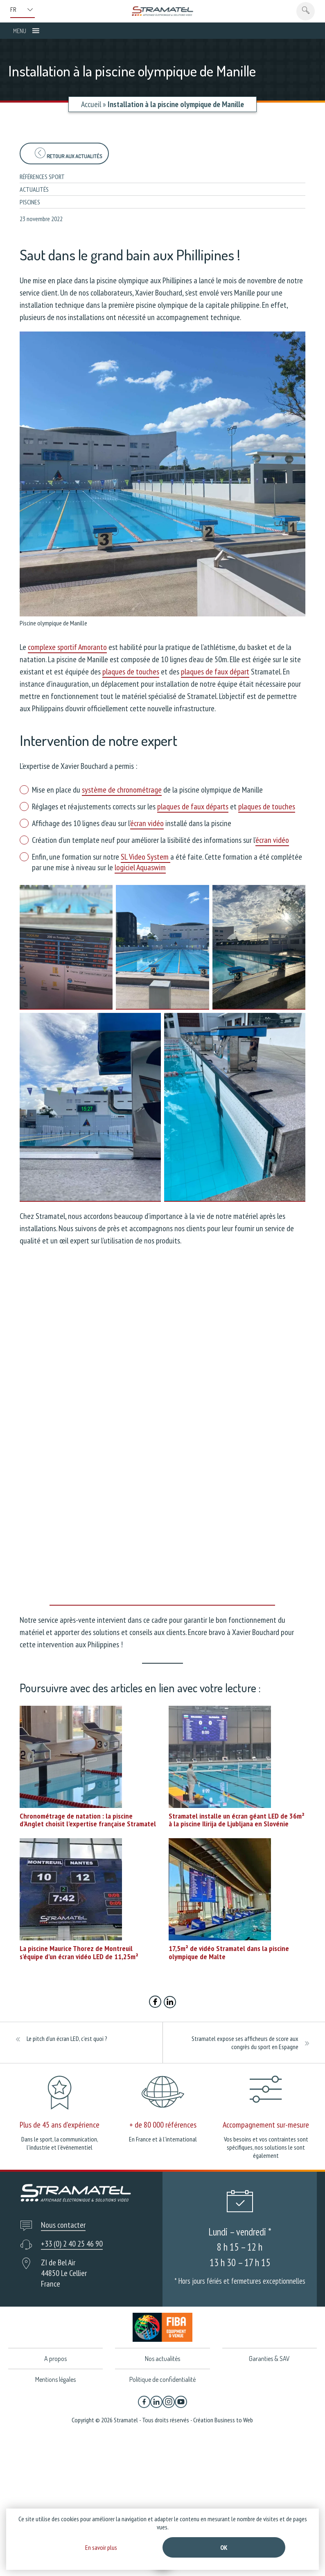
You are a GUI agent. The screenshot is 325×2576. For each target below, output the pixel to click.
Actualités (34, 189)
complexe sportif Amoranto (67, 647)
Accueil (91, 104)
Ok (224, 2547)
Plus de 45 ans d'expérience (59, 2124)
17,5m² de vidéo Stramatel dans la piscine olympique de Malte (229, 1952)
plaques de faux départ (215, 671)
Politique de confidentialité (162, 2380)
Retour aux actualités (68, 153)
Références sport (42, 176)
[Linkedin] (156, 2403)
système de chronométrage (122, 789)
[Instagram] (168, 2403)
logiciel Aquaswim (140, 867)
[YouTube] (181, 2403)
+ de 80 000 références (162, 2124)
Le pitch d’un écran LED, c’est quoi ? (67, 2038)
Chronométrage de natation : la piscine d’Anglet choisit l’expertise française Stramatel (88, 1820)
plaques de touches (130, 671)
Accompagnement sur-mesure (266, 2124)
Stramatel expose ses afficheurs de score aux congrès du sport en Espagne (245, 2042)
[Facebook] (144, 2403)
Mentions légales (55, 2380)
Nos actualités (162, 2359)
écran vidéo (147, 823)
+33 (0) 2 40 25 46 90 (72, 2243)
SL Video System (145, 856)
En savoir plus (101, 2547)
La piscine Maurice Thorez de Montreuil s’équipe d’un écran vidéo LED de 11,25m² (79, 1952)
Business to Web (233, 2421)
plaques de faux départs (192, 806)
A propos (55, 2359)
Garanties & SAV (269, 2359)
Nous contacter (63, 2225)
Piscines (30, 202)
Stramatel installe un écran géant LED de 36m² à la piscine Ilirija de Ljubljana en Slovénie (237, 1820)
